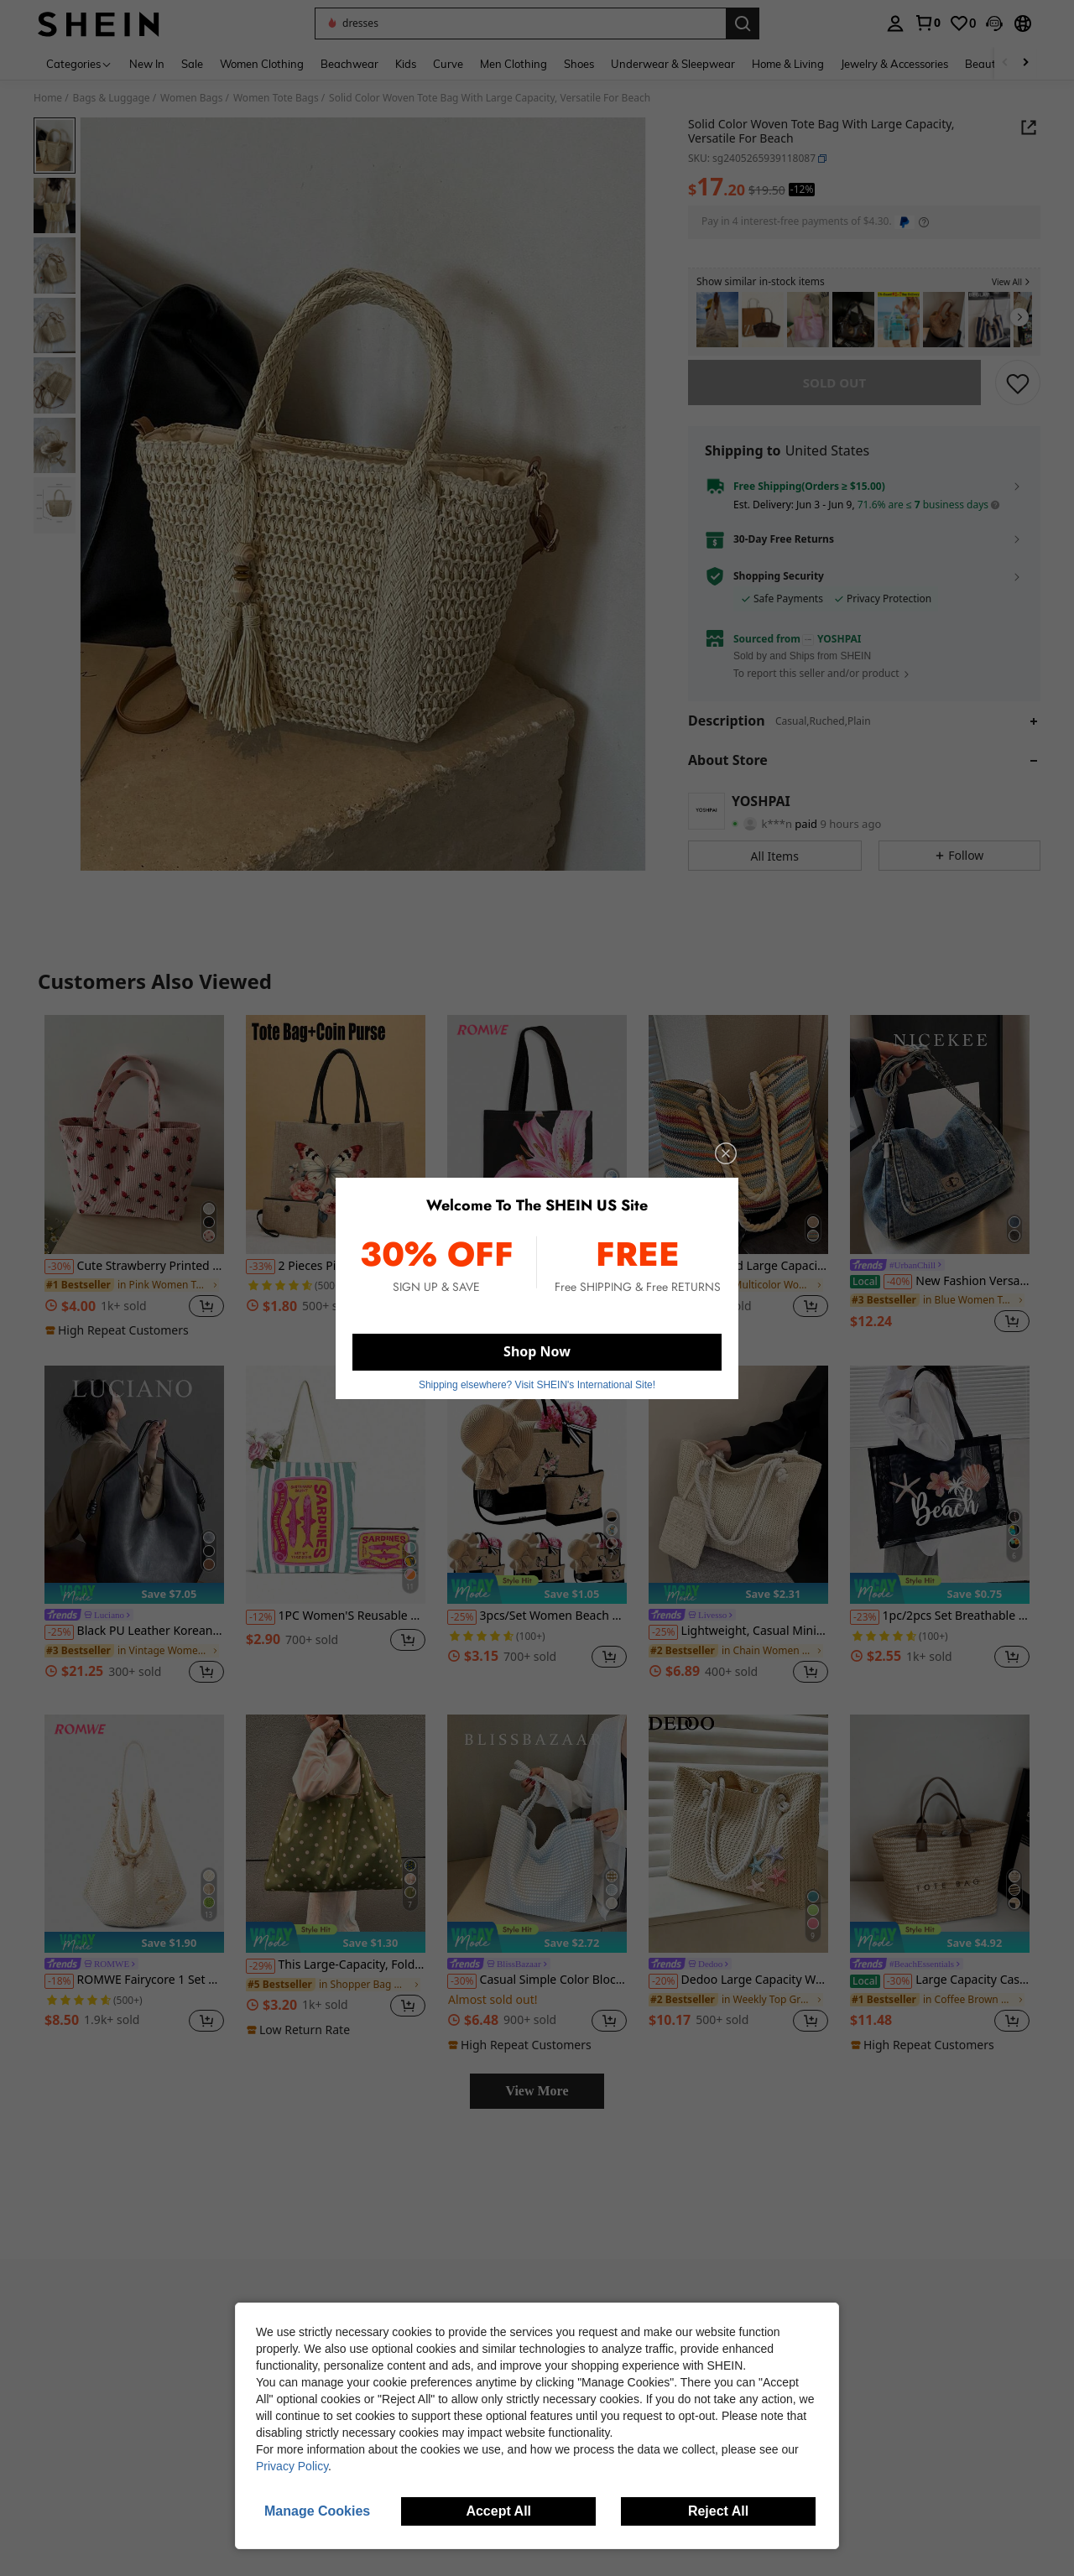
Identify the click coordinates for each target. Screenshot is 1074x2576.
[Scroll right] (1025, 63)
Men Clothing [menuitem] (513, 63)
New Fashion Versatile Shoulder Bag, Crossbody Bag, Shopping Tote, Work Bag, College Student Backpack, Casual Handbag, (940, 1293)
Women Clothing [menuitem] (262, 63)
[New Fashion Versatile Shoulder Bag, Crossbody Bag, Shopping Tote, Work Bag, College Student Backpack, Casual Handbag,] (940, 1146)
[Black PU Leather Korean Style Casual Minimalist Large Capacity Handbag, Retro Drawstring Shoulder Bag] (134, 1496)
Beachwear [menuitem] (349, 63)
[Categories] (79, 63)
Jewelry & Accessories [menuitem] (894, 63)
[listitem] (717, 320)
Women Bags (191, 98)
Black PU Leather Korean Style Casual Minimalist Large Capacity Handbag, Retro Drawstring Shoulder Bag (134, 1643)
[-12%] (260, 1629)
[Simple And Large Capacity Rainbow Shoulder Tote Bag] (738, 1146)
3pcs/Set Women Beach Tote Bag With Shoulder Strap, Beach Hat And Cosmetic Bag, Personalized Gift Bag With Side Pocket (537, 1628)
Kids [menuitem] (405, 63)
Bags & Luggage (111, 98)
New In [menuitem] (146, 63)
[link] (927, 23)
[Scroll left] (1005, 63)
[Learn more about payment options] (924, 222)
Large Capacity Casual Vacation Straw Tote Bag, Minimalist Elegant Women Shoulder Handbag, (940, 1992)
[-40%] (898, 1293)
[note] (119, 1342)
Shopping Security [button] (778, 588)
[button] (520, 23)
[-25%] (59, 1644)
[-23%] (864, 1629)
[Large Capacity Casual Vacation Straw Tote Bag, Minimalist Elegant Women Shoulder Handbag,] (940, 1845)
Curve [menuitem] (448, 63)
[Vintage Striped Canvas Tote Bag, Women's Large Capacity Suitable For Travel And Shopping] (808, 320)
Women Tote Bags (276, 98)
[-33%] (260, 1278)
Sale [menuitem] (192, 63)
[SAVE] (1017, 394)
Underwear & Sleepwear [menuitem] (673, 63)
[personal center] (895, 23)
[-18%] (59, 1993)
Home (48, 98)
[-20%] (663, 1993)
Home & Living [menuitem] (788, 63)
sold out (834, 394)
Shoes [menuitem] (579, 63)
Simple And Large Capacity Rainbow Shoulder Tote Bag (738, 1278)
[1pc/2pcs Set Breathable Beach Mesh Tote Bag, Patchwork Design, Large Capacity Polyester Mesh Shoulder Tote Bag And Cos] (940, 1496)
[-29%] (260, 1977)
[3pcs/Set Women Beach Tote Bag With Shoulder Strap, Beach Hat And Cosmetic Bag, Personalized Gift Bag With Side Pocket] (537, 1496)
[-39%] (663, 1278)
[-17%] (462, 1293)
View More (536, 2102)
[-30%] (59, 1278)
